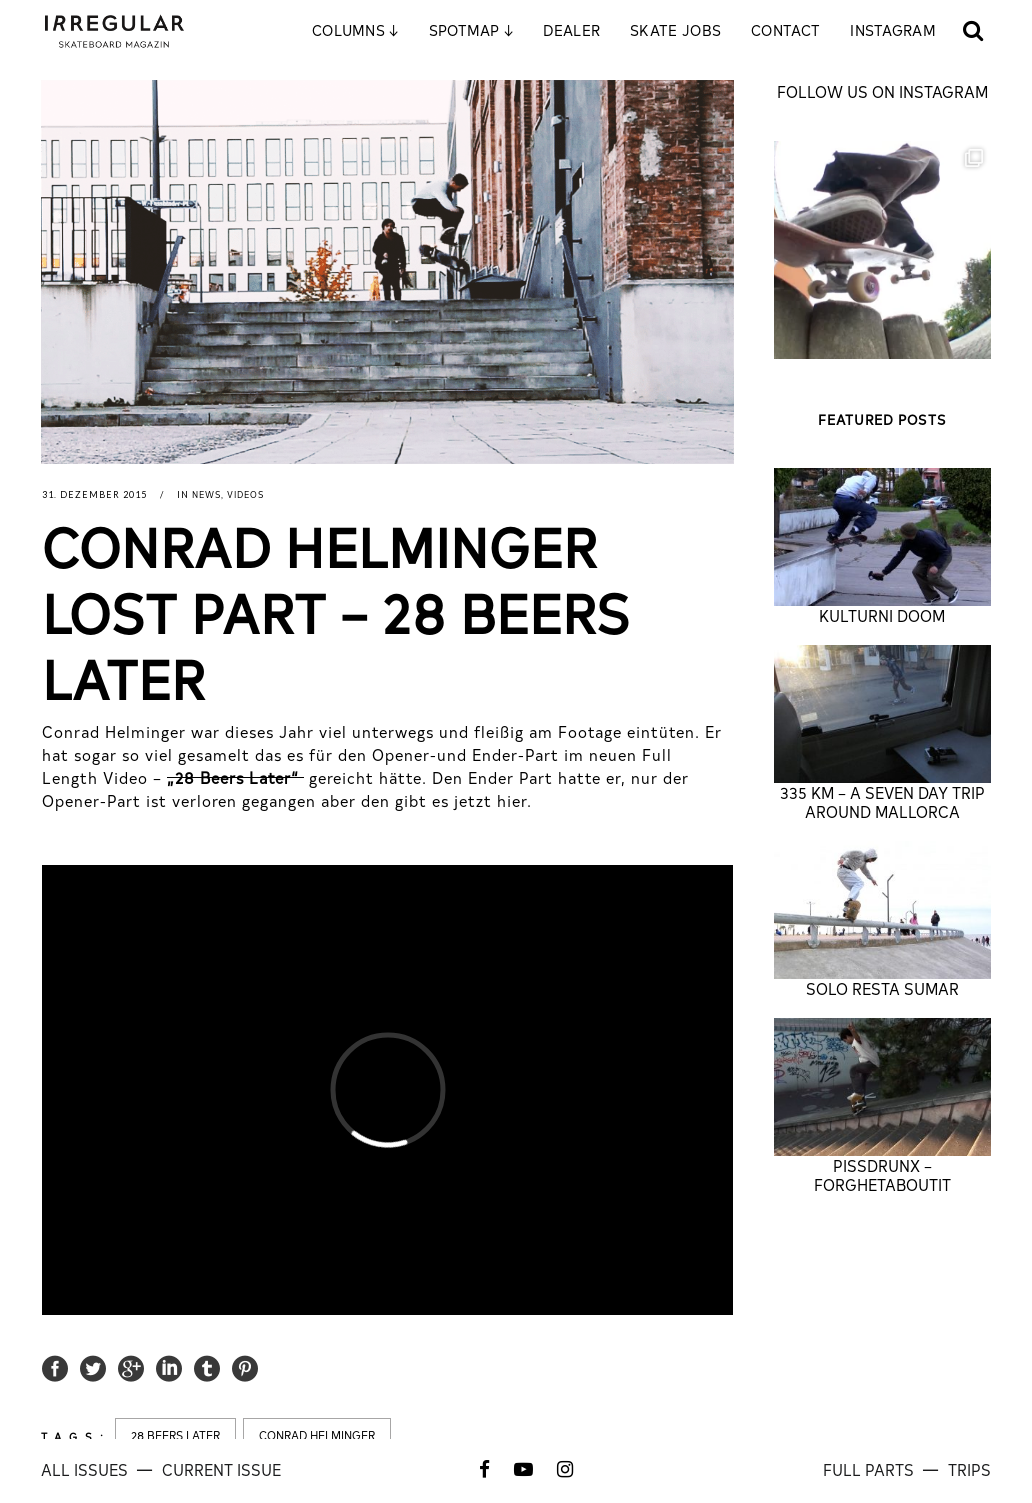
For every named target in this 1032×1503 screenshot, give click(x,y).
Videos (245, 494)
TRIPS (969, 1469)
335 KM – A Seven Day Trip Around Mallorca (882, 801)
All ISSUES (86, 1469)
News (206, 494)
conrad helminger (317, 1435)
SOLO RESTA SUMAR (882, 988)
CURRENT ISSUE (221, 1469)
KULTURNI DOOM (882, 615)
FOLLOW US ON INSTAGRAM (882, 91)
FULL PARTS (870, 1469)
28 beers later (175, 1435)
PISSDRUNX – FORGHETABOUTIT (882, 1174)
